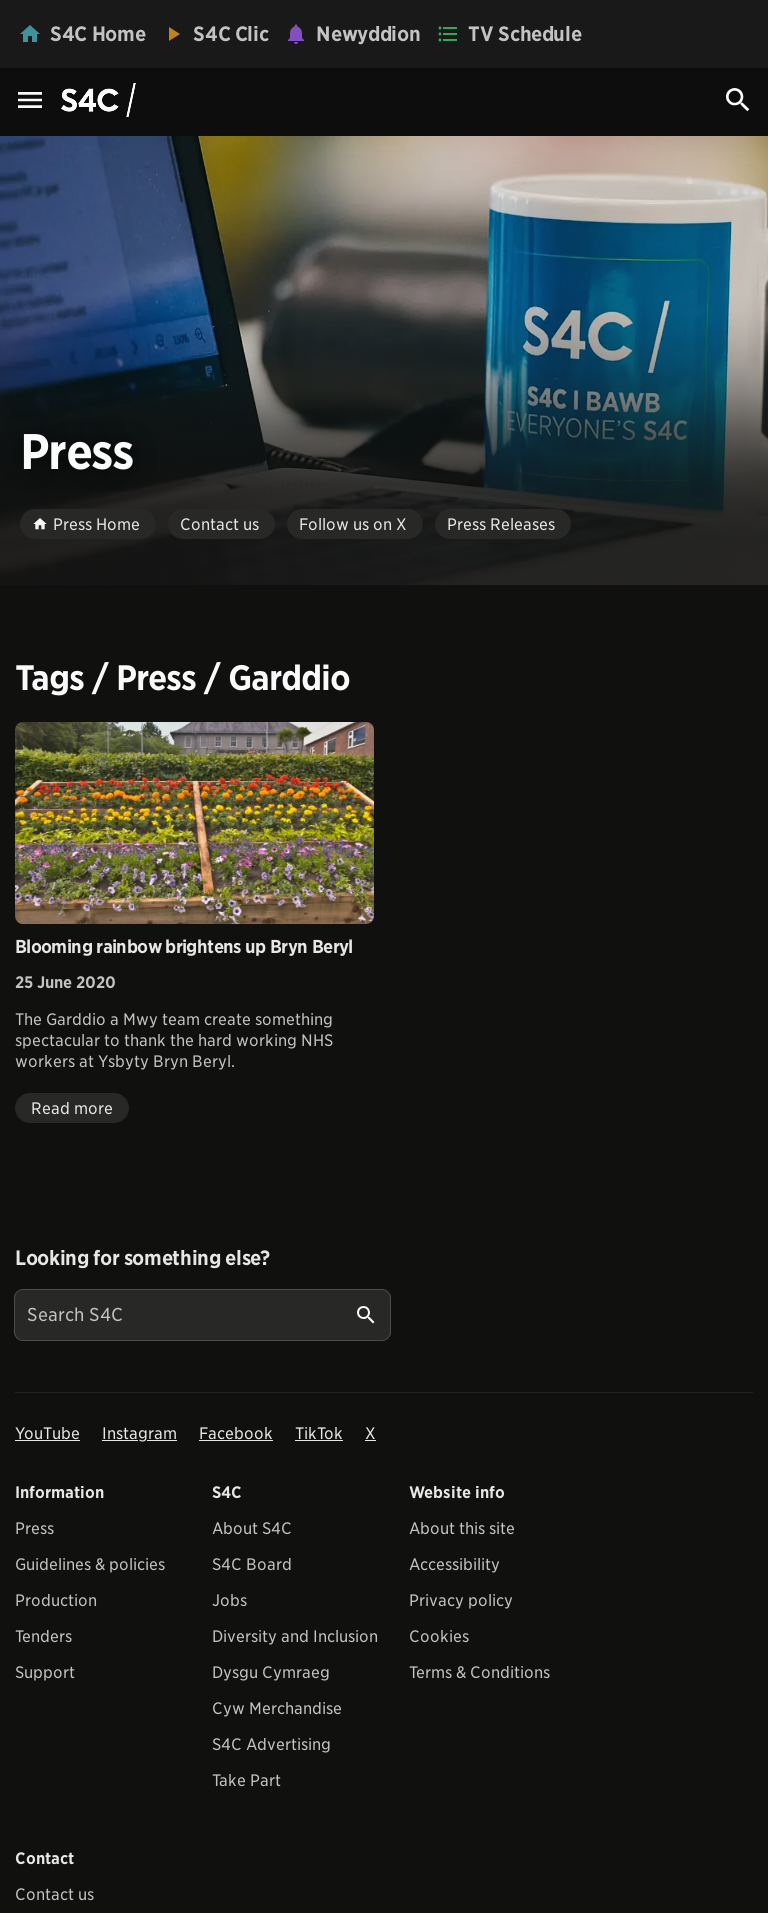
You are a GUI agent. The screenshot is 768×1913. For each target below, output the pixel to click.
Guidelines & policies (90, 1564)
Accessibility (454, 1564)
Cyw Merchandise (277, 1708)
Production (56, 1600)
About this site (462, 1528)
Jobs (229, 1600)
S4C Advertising (271, 1744)
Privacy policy (461, 1600)
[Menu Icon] (30, 101)
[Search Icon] (738, 100)
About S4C (252, 1528)
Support (45, 1672)
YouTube (47, 1433)
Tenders (43, 1636)
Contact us (54, 1894)
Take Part (246, 1780)
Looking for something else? (142, 1258)
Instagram (139, 1433)
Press (34, 1528)
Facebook (236, 1433)
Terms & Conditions (479, 1672)
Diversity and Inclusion (295, 1636)
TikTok (319, 1433)
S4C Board (252, 1564)
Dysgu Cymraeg (271, 1672)
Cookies (439, 1636)
